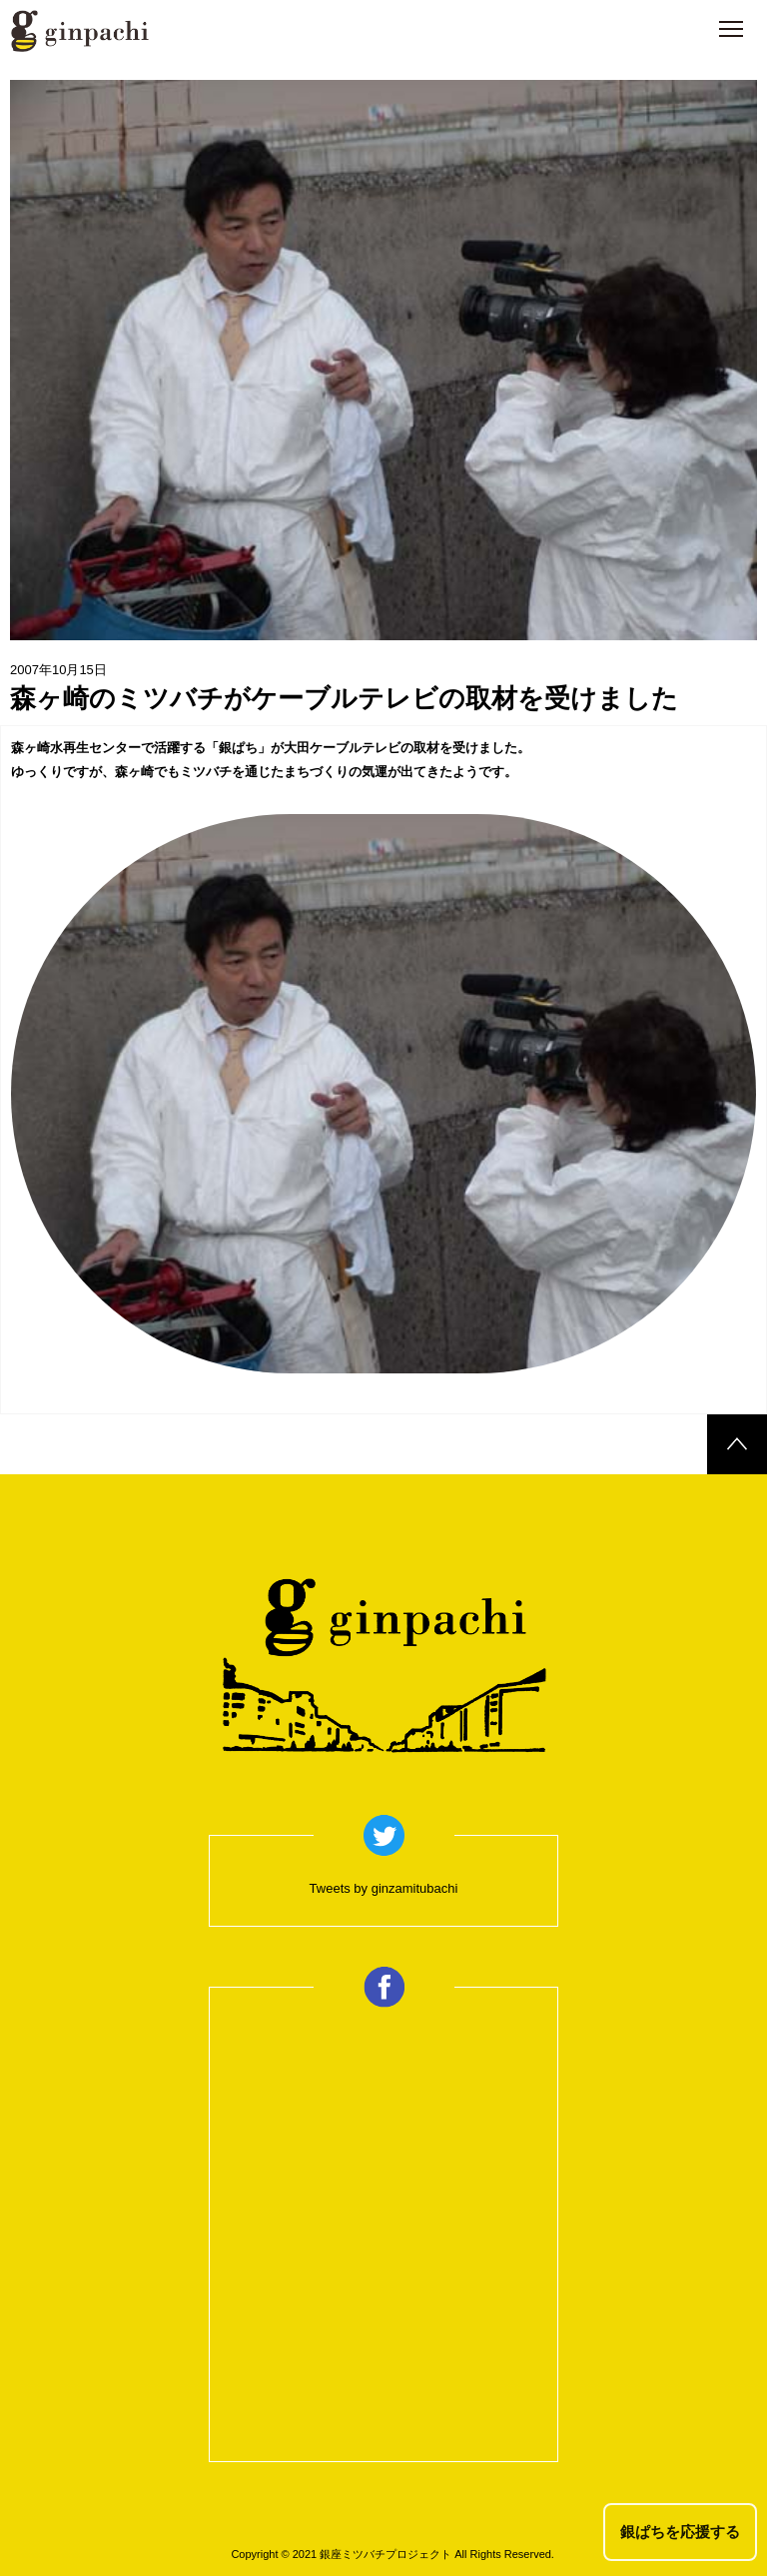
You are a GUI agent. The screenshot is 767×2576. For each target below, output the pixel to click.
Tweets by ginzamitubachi (384, 1888)
